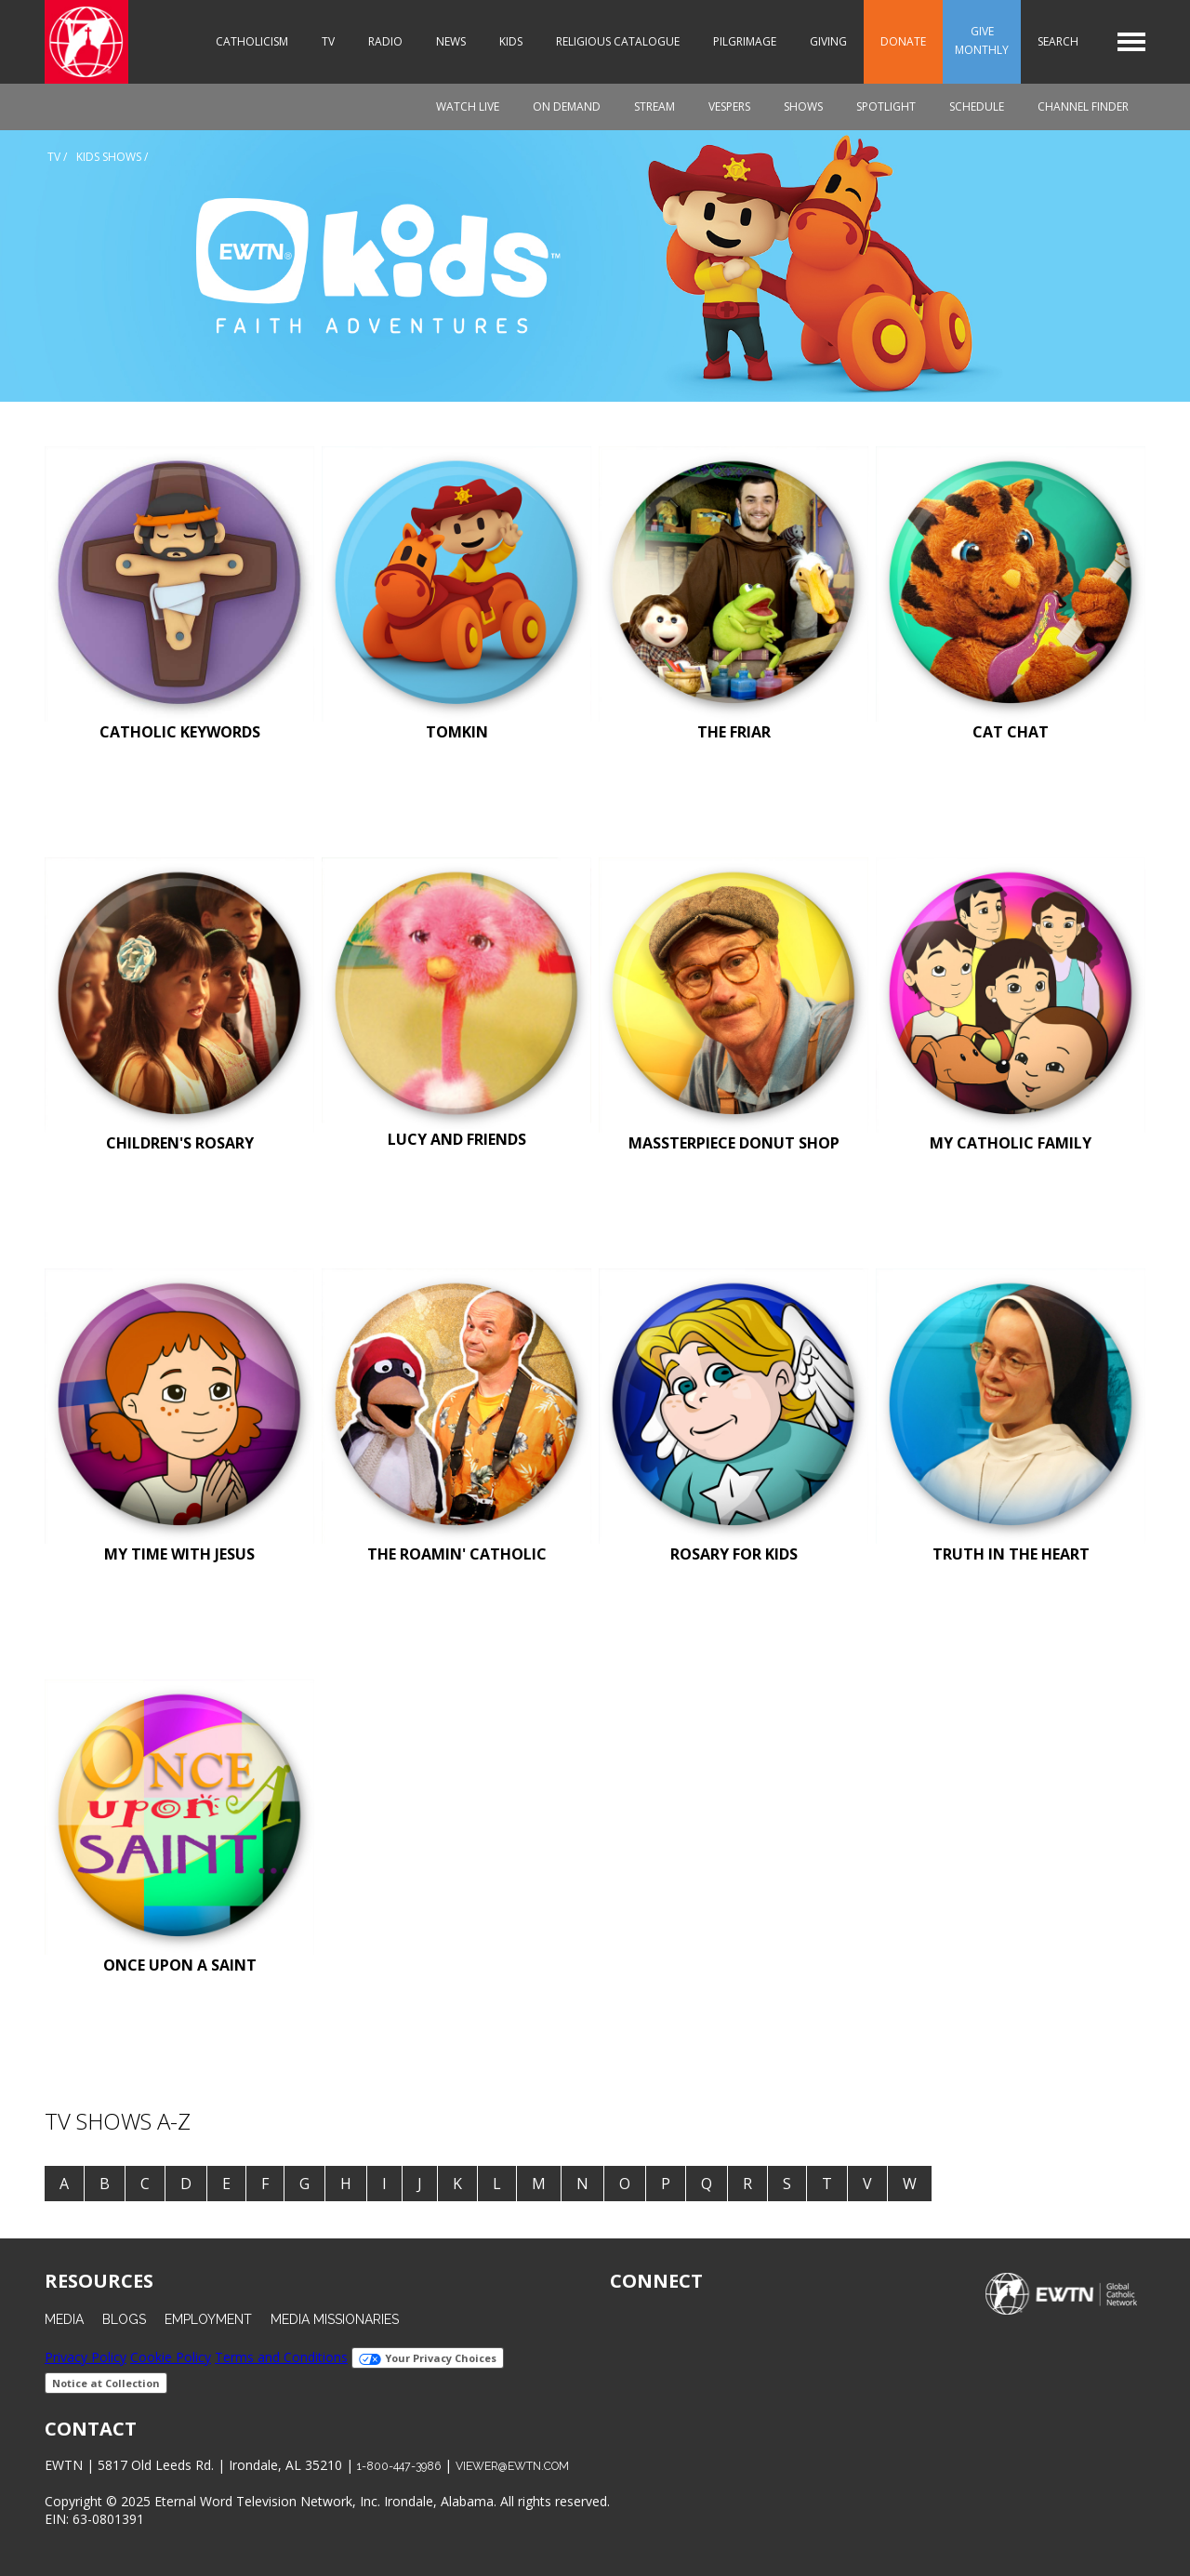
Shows (803, 106)
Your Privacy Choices (427, 2358)
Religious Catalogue (618, 41)
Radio (385, 41)
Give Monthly (982, 40)
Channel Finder (1083, 106)
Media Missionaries (335, 2319)
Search (1058, 41)
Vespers (729, 106)
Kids (510, 41)
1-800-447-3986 (399, 2466)
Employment (208, 2319)
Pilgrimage (744, 41)
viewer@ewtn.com (512, 2466)
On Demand (567, 106)
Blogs (124, 2319)
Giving (828, 41)
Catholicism (252, 41)
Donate (903, 41)
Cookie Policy (170, 2357)
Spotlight (886, 106)
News (451, 41)
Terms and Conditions (281, 2357)
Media (64, 2319)
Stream (654, 106)
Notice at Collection (106, 2383)
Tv (53, 157)
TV (328, 41)
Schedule (976, 106)
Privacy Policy (85, 2357)
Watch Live (467, 106)
